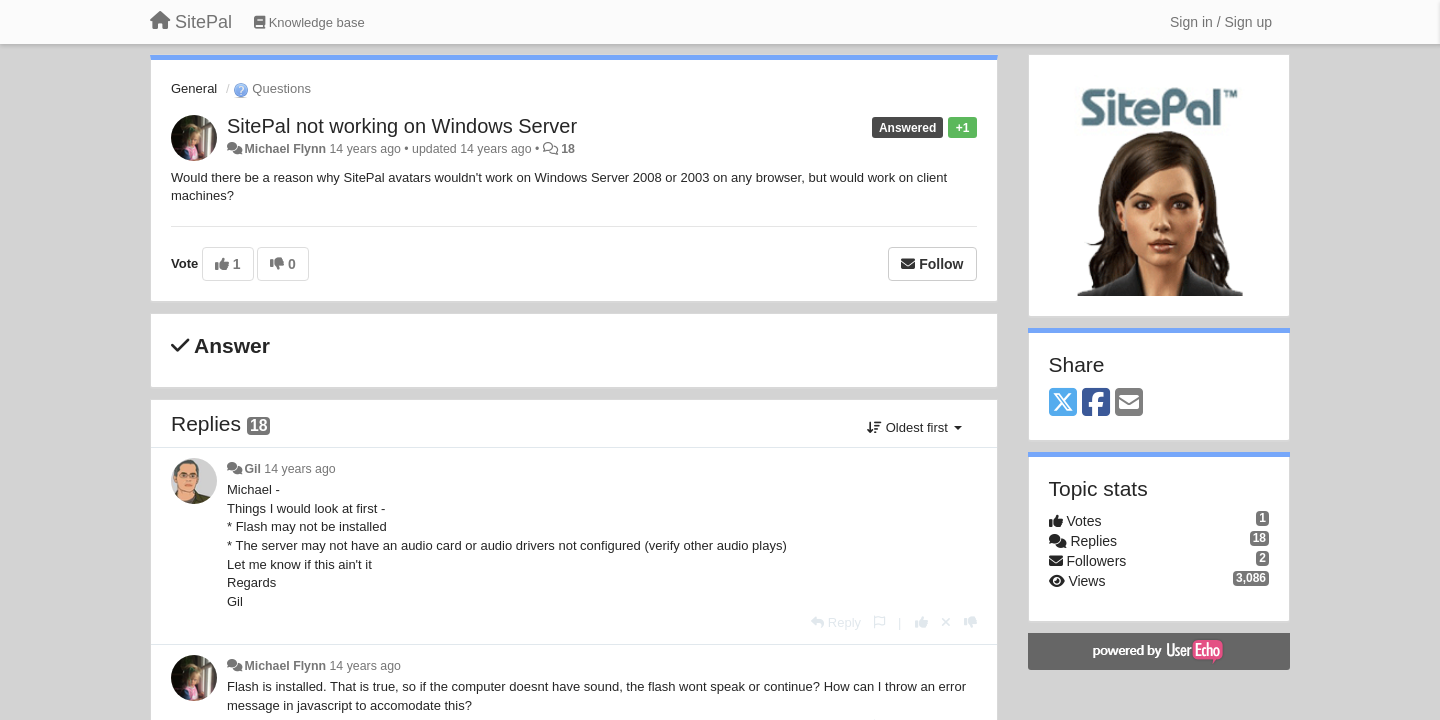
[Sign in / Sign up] (1221, 22)
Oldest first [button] (914, 427)
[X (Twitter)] (1063, 403)
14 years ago (299, 469)
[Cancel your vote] (946, 622)
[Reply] (836, 622)
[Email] (1129, 403)
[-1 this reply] (970, 622)
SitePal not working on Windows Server (402, 126)
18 (568, 149)
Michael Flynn (285, 149)
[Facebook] (1096, 403)
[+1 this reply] (921, 622)
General (194, 88)
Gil (252, 469)
